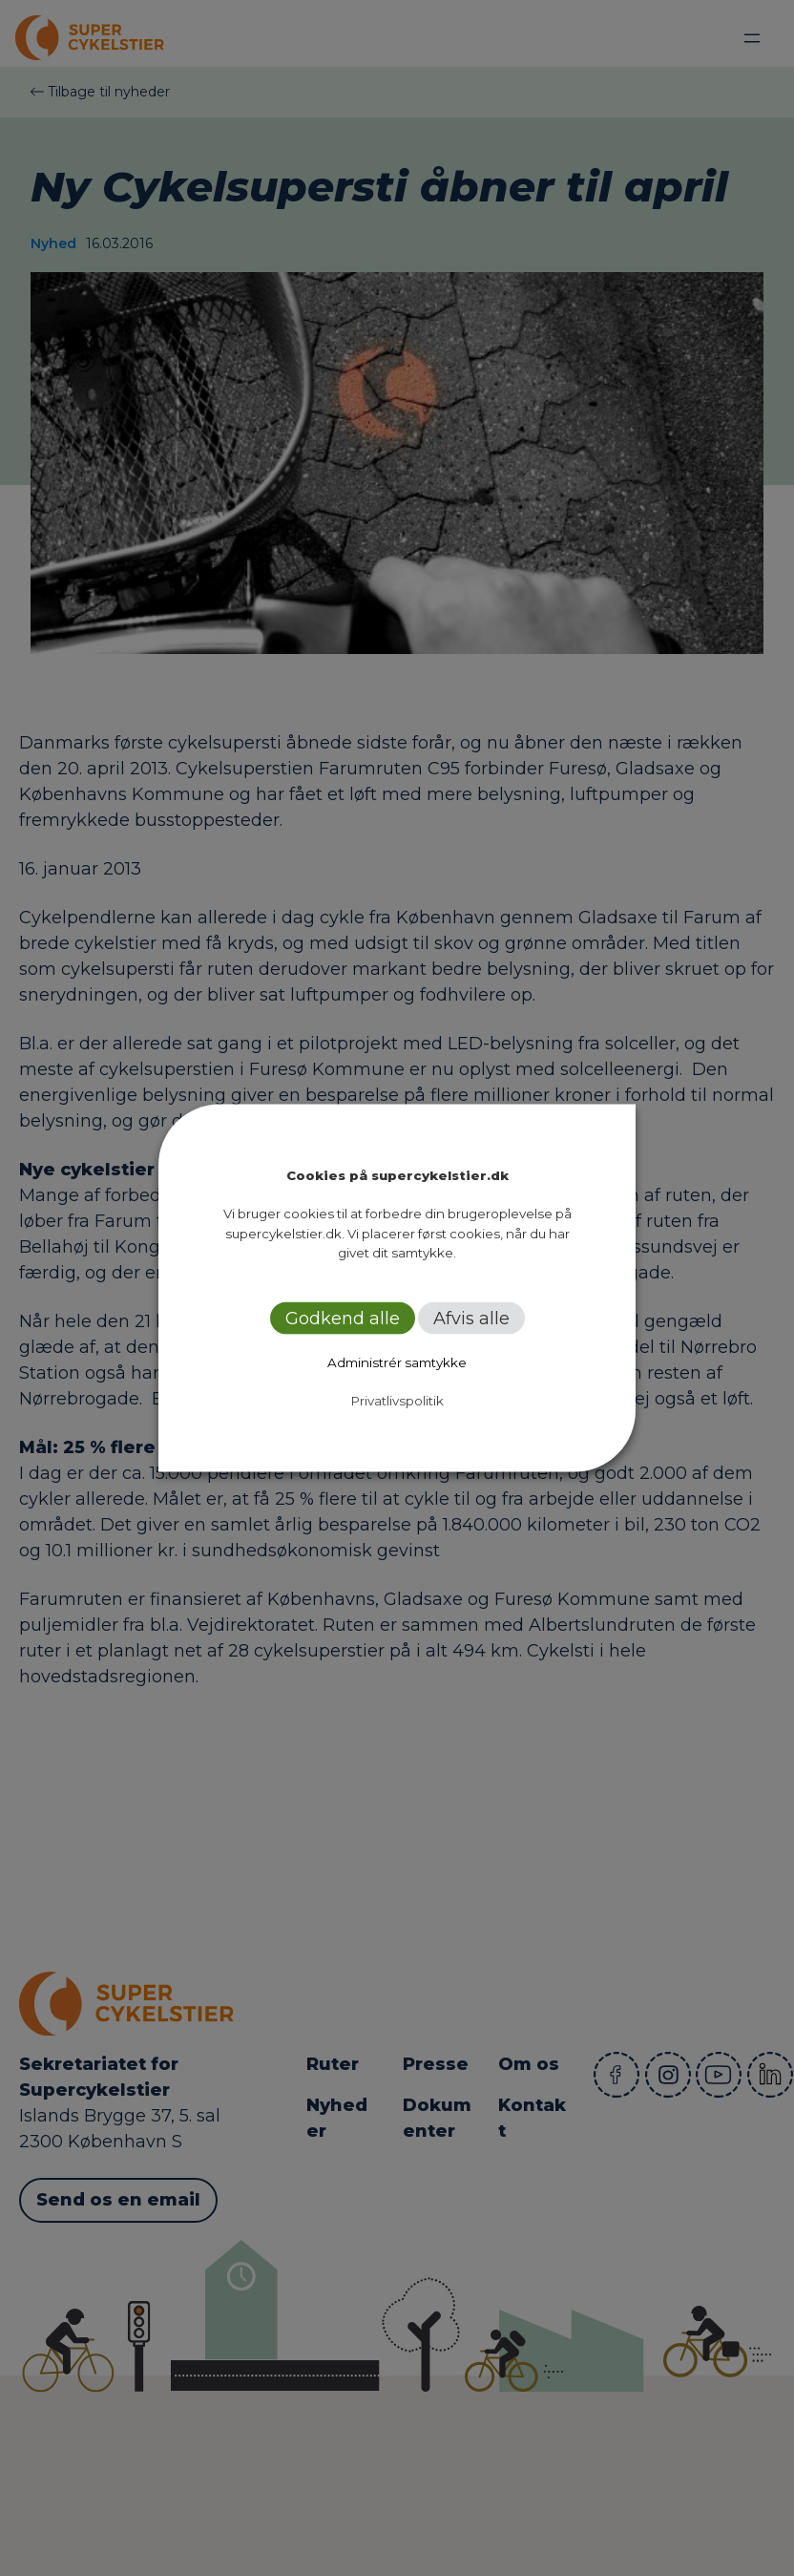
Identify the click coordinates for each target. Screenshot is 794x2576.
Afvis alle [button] (471, 1317)
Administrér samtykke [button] (397, 1361)
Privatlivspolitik (397, 1399)
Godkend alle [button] (342, 1317)
